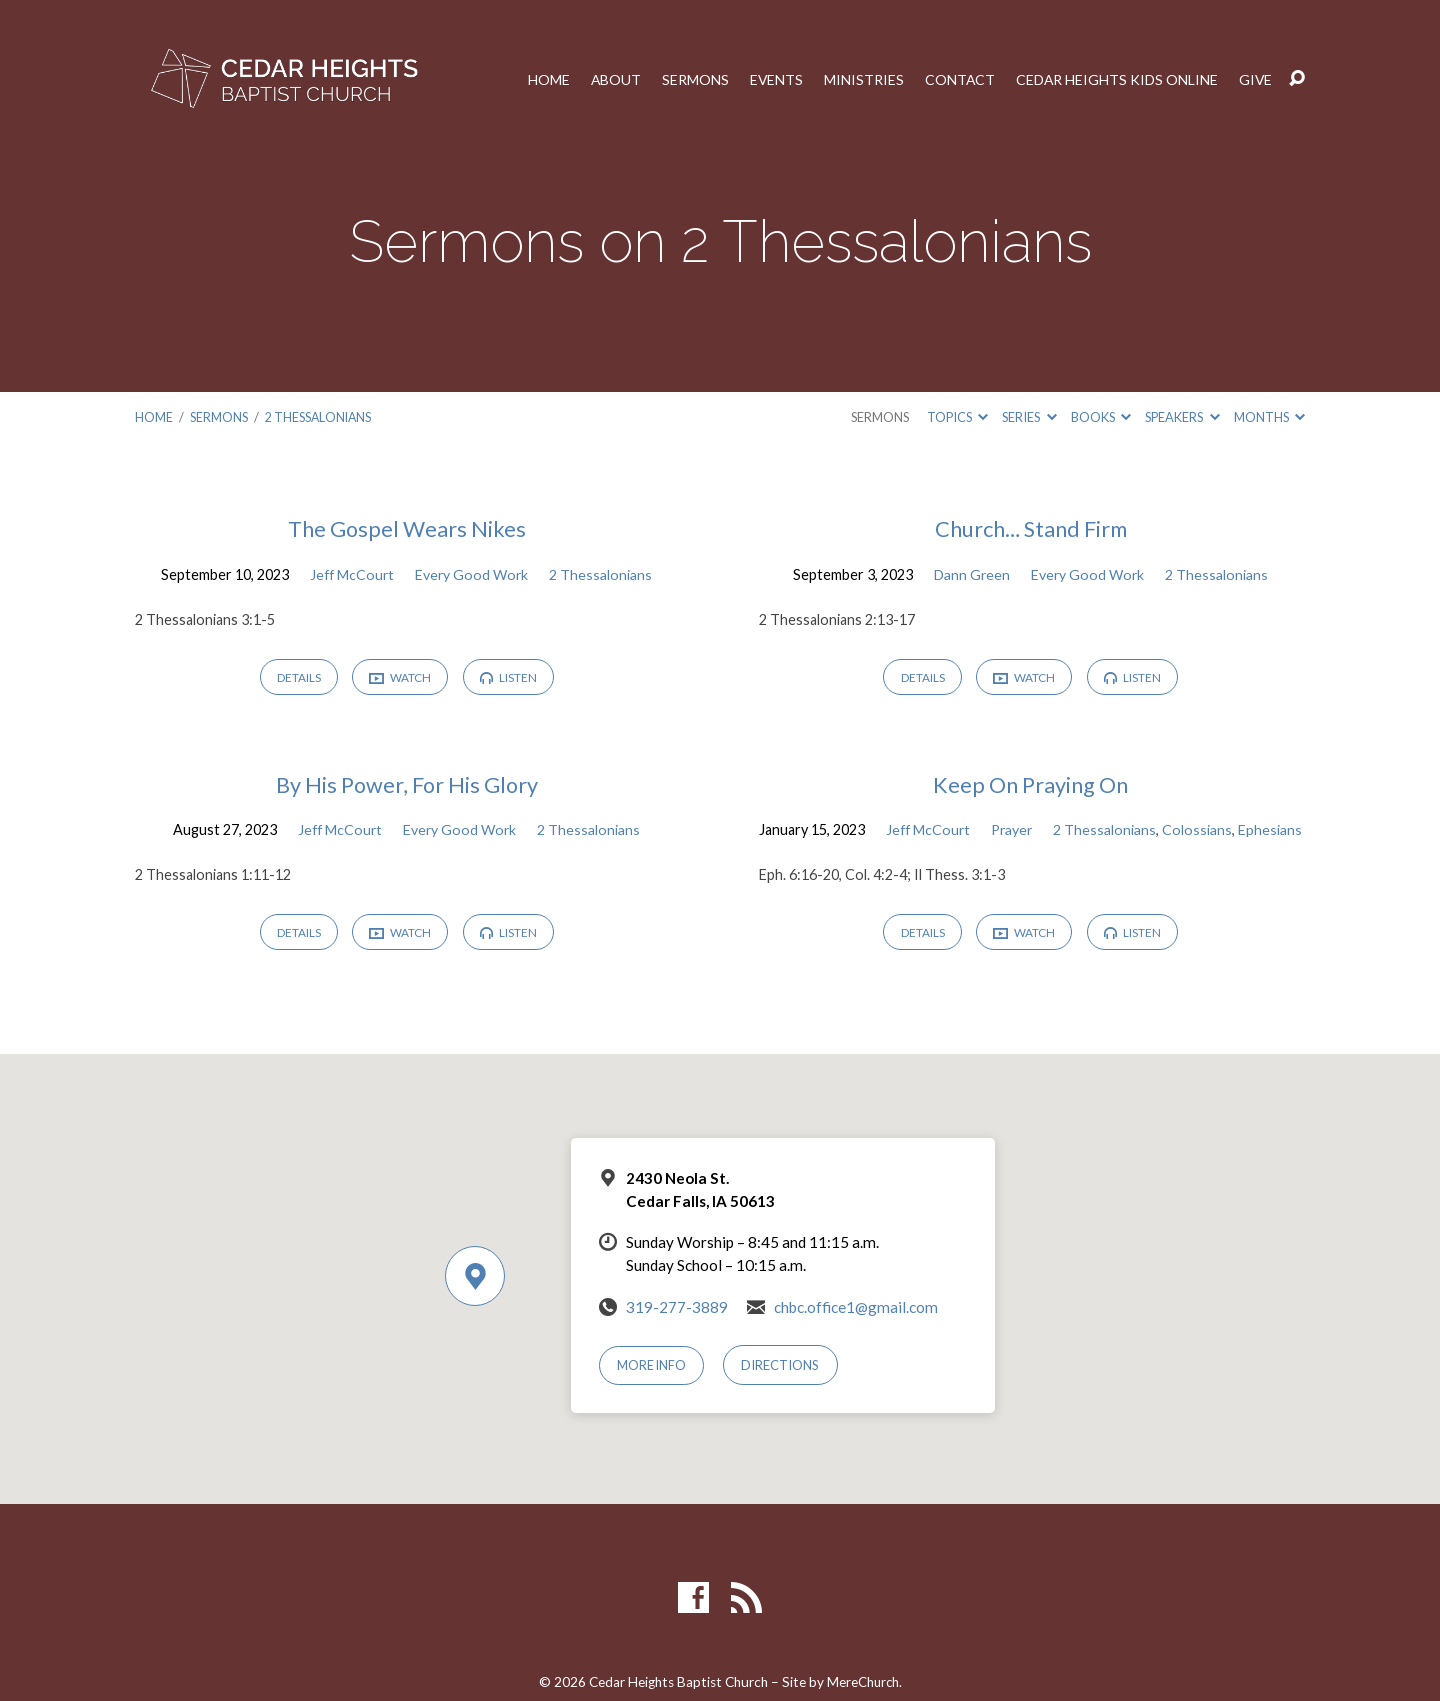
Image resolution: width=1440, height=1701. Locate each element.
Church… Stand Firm (1030, 528)
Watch (401, 678)
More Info (653, 1394)
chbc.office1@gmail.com (856, 1335)
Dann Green (971, 573)
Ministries (859, 79)
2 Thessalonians (319, 417)
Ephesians (1123, 856)
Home (542, 79)
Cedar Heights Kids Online (1114, 79)
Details (296, 677)
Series (1029, 417)
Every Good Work (473, 573)
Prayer (1148, 830)
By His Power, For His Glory (406, 785)
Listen (511, 677)
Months (1269, 417)
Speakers (1182, 417)
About (609, 79)
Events (771, 79)
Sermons (689, 79)
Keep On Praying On (1031, 785)
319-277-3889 (677, 1335)
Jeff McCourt (350, 573)
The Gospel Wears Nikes (406, 528)
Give (1255, 79)
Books (1101, 417)
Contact (955, 79)
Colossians (1050, 856)
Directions (782, 1394)
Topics (957, 417)
